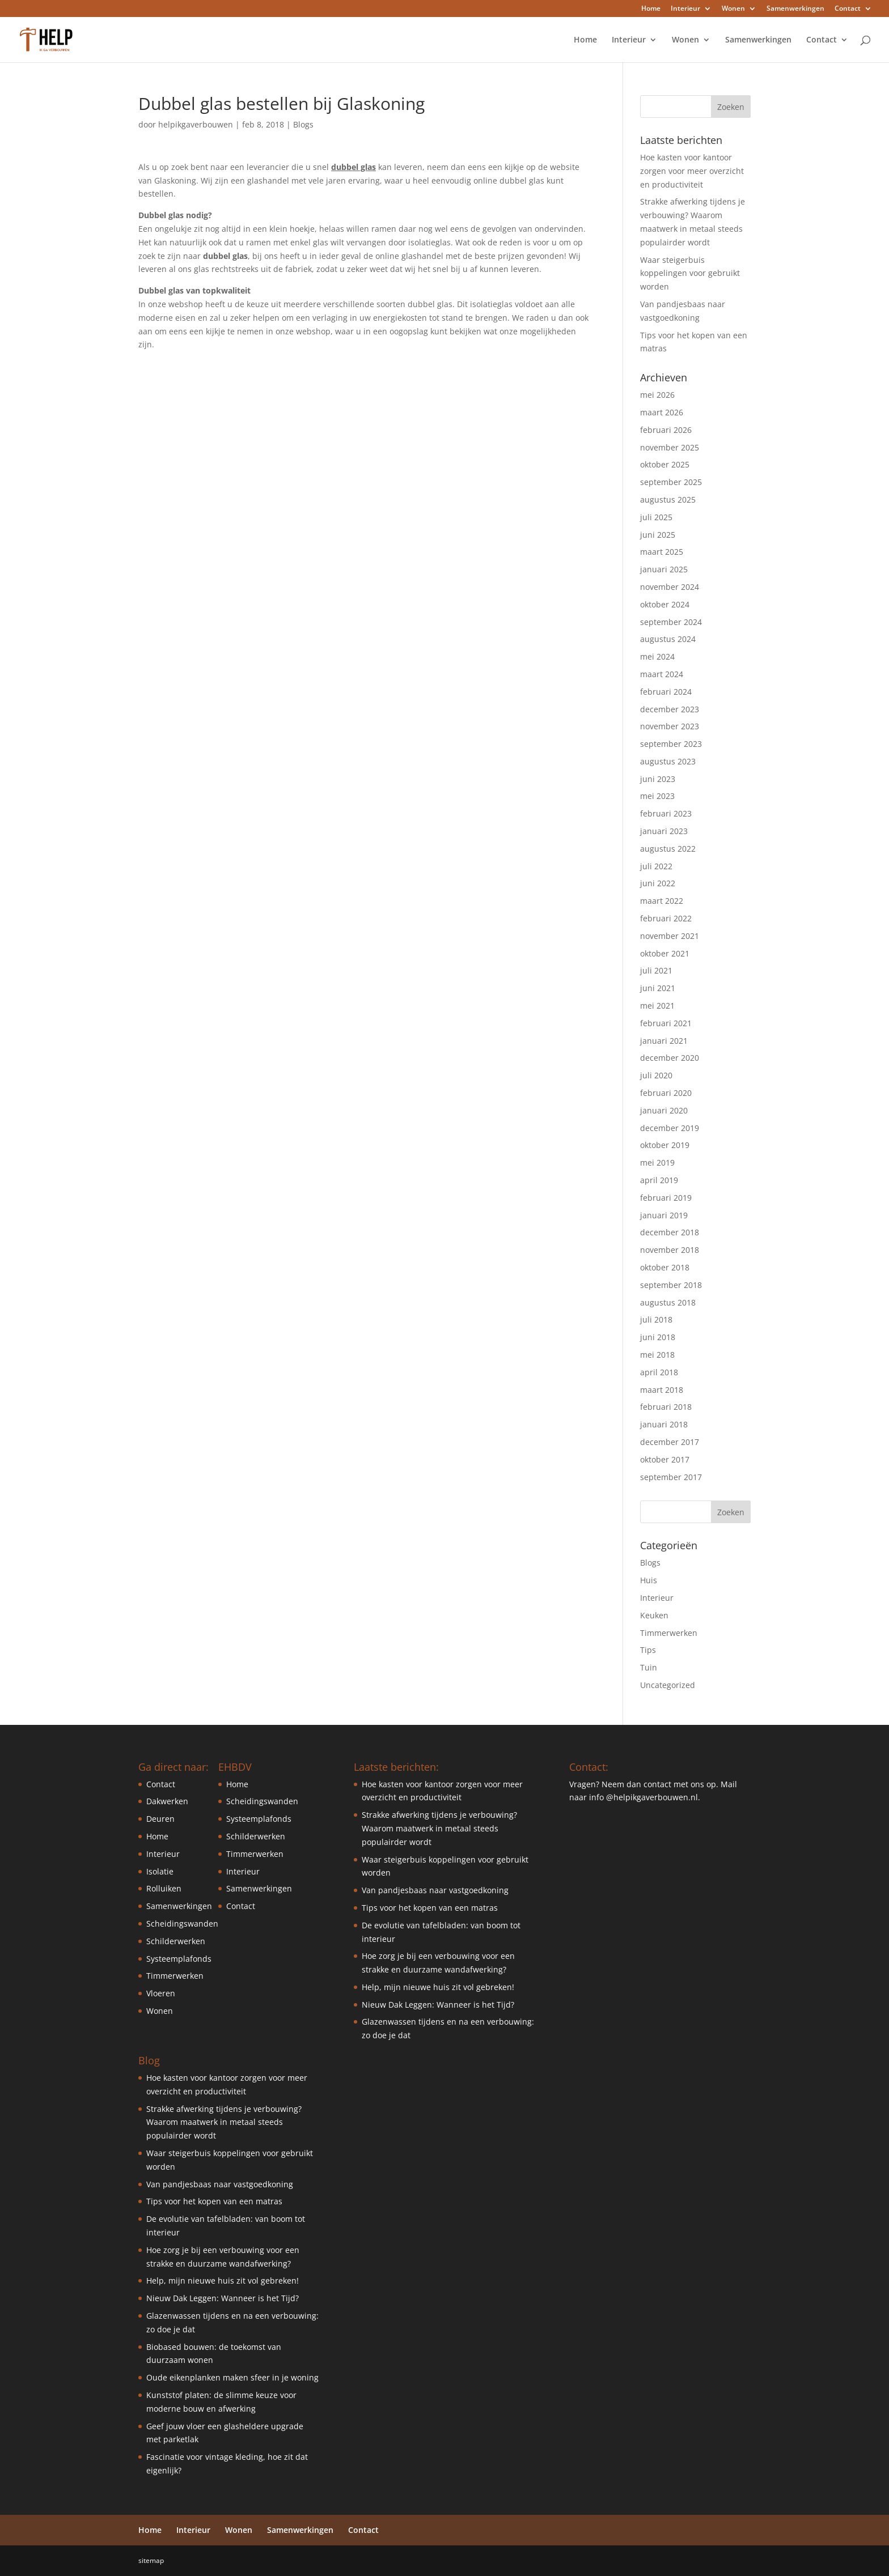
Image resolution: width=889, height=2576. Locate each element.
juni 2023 (657, 778)
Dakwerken (167, 1801)
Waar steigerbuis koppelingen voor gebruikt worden (690, 273)
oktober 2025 (664, 464)
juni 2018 (657, 1337)
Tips (648, 1649)
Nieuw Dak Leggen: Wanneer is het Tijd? (222, 2298)
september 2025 (671, 482)
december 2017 (669, 1441)
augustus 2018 (668, 1302)
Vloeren (160, 1993)
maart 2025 (661, 551)
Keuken (654, 1615)
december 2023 (669, 709)
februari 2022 (666, 918)
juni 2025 (657, 534)
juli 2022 (656, 866)
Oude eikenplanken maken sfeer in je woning (232, 2377)
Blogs (303, 124)
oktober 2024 (664, 604)
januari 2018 (664, 1424)
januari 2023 (664, 831)
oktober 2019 (664, 1145)
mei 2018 (657, 1354)
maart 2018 (661, 1389)
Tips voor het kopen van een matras (214, 2201)
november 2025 (669, 447)
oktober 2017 (664, 1459)
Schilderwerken (175, 1941)
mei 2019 (657, 1162)
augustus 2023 (668, 761)
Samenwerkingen (795, 9)
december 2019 (669, 1128)
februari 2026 (666, 429)
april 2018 (659, 1372)
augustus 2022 (668, 848)
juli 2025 (656, 517)
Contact (848, 9)
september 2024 (671, 622)
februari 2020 (666, 1092)
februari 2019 (666, 1197)
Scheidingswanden (182, 1923)
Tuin (648, 1667)
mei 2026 (657, 394)
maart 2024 (661, 674)
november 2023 (669, 726)
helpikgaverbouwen (195, 124)
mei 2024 (657, 656)
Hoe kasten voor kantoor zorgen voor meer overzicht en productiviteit (692, 171)
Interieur (685, 9)
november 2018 (669, 1249)
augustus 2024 (668, 639)
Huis (648, 1580)
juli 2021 (656, 970)
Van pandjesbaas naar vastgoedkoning (219, 2184)
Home (651, 9)
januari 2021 (664, 1040)
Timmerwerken (668, 1632)
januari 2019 (664, 1215)
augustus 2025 (668, 499)
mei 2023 (657, 795)
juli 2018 (656, 1319)
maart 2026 (661, 412)
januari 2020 (664, 1110)
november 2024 (669, 586)
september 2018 (671, 1285)
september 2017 (671, 1477)
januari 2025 (664, 569)
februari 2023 (666, 813)
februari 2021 (666, 1023)
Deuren (160, 1818)
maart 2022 (661, 900)
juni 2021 (657, 988)
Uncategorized (667, 1685)
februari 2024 (666, 691)
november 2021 (669, 935)
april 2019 (659, 1180)
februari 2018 (666, 1406)
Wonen (733, 9)
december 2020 (669, 1057)
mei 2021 (657, 1005)
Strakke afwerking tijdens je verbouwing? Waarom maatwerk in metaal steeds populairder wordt (224, 2122)
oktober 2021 (664, 953)
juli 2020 (656, 1075)
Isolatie (159, 1871)
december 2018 (669, 1232)
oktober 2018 (664, 1267)
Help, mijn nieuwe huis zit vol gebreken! (222, 2280)
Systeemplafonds (178, 1958)
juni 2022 (657, 883)
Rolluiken (163, 1888)
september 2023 (671, 743)
